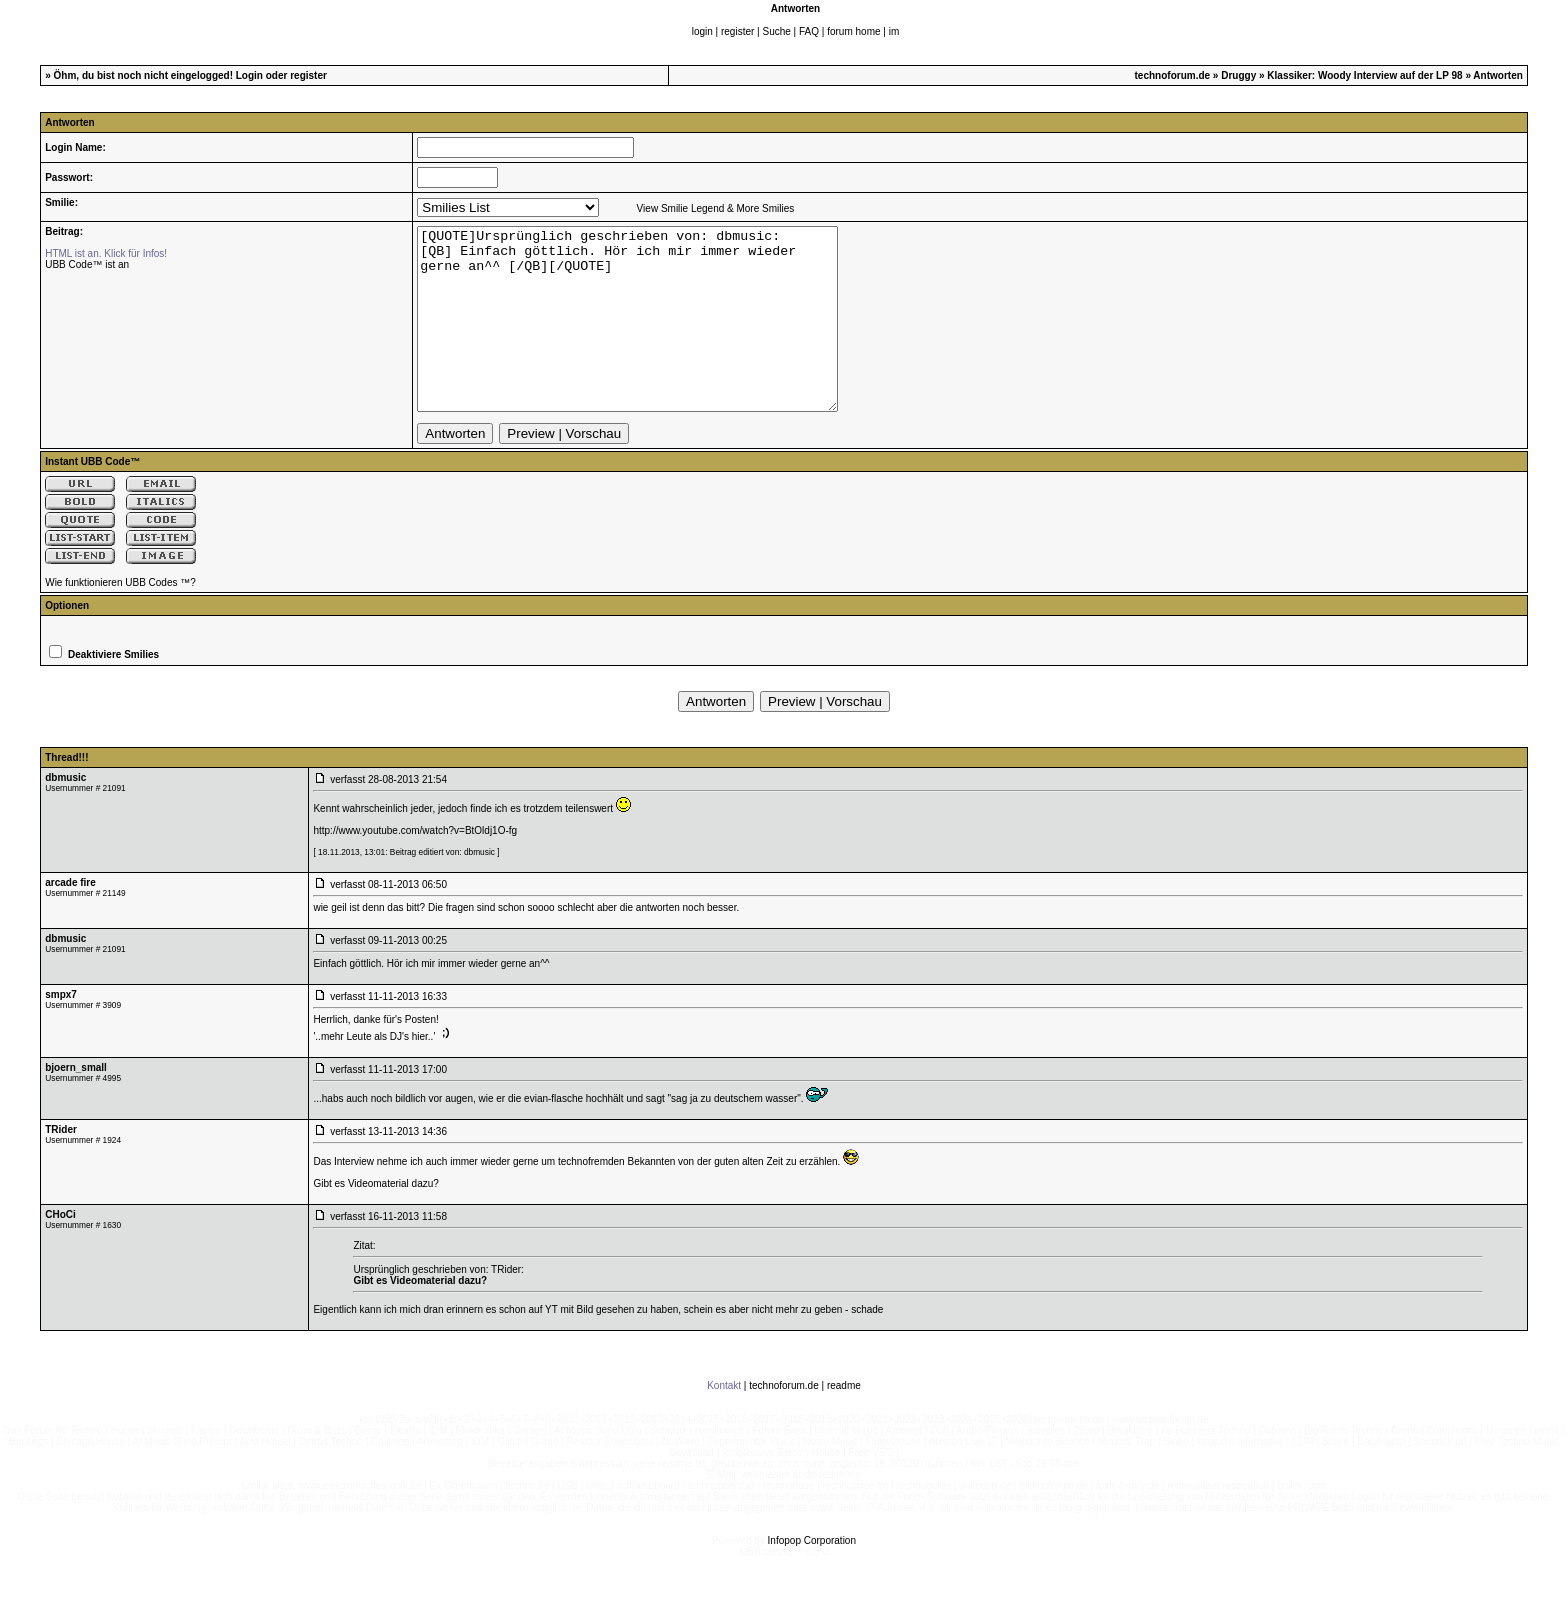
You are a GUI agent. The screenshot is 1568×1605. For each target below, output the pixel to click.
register (737, 31)
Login (249, 75)
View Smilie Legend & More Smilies (716, 208)
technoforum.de (1173, 75)
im (894, 31)
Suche (776, 31)
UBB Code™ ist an (87, 264)
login (702, 31)
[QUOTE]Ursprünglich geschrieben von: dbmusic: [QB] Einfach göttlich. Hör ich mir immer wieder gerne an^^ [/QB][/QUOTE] (652, 337)
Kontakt (724, 1421)
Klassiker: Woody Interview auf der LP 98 (1364, 75)
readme (844, 1421)
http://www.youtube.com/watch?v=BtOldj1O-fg (415, 866)
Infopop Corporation (812, 1576)
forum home (853, 31)
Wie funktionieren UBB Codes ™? (120, 618)
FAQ (809, 31)
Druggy (1238, 75)
